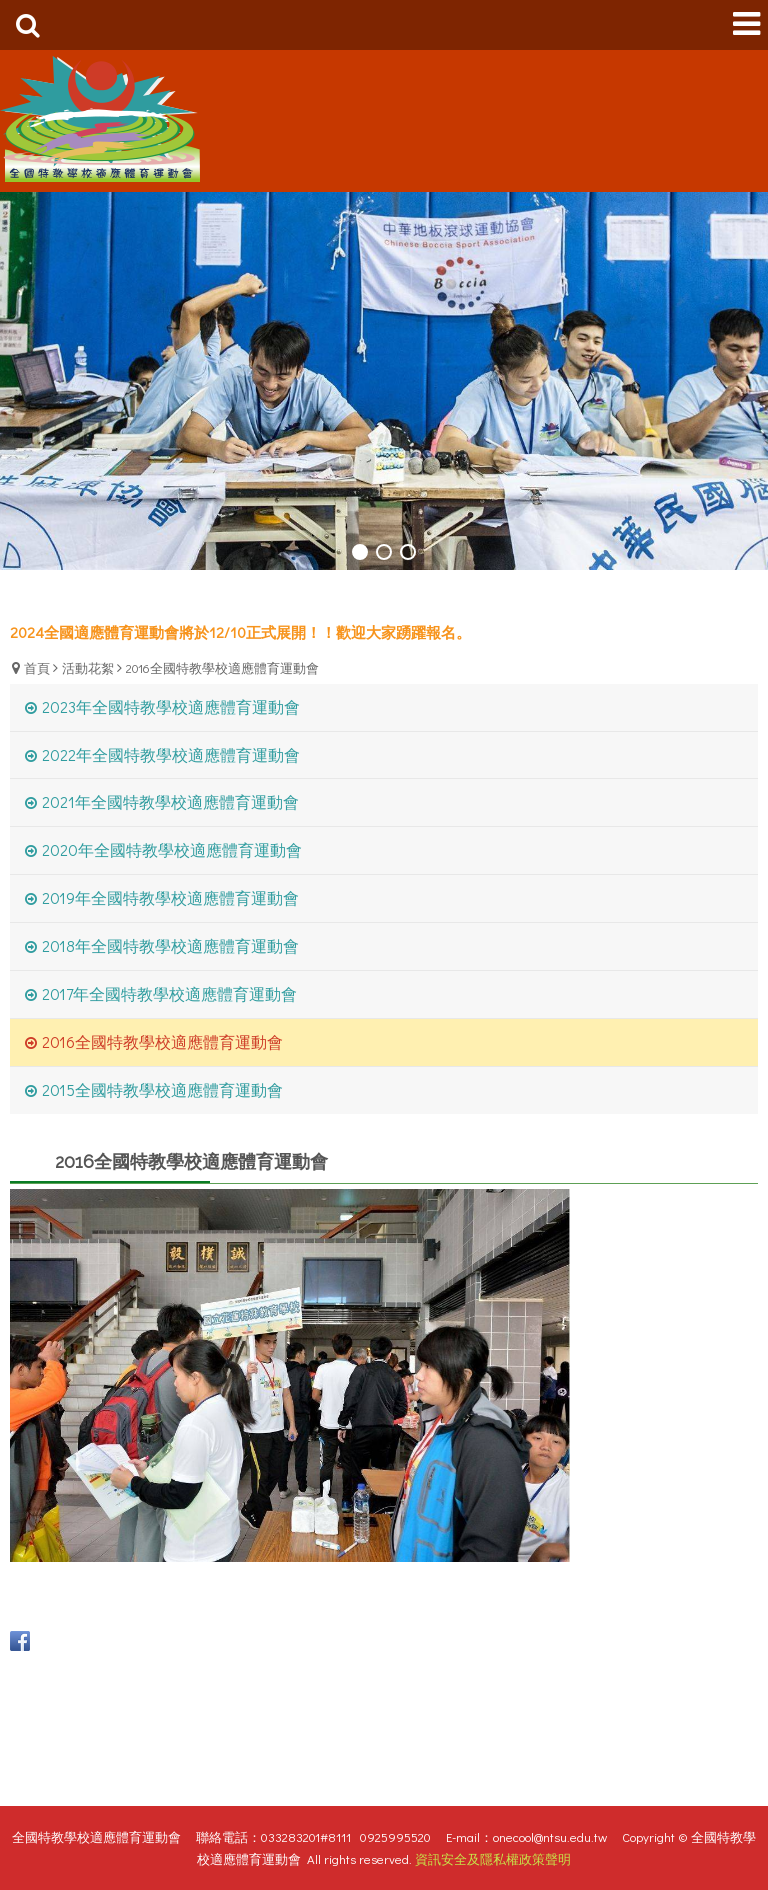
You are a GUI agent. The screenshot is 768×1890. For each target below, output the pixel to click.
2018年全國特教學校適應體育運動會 (170, 945)
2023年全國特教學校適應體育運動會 (171, 706)
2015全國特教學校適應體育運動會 (162, 1089)
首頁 (37, 667)
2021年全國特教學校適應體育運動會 (170, 801)
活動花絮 (88, 667)
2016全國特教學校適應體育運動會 (222, 667)
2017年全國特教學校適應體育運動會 (169, 993)
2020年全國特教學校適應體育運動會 (172, 849)
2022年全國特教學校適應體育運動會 (171, 754)
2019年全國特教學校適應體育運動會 (170, 897)
